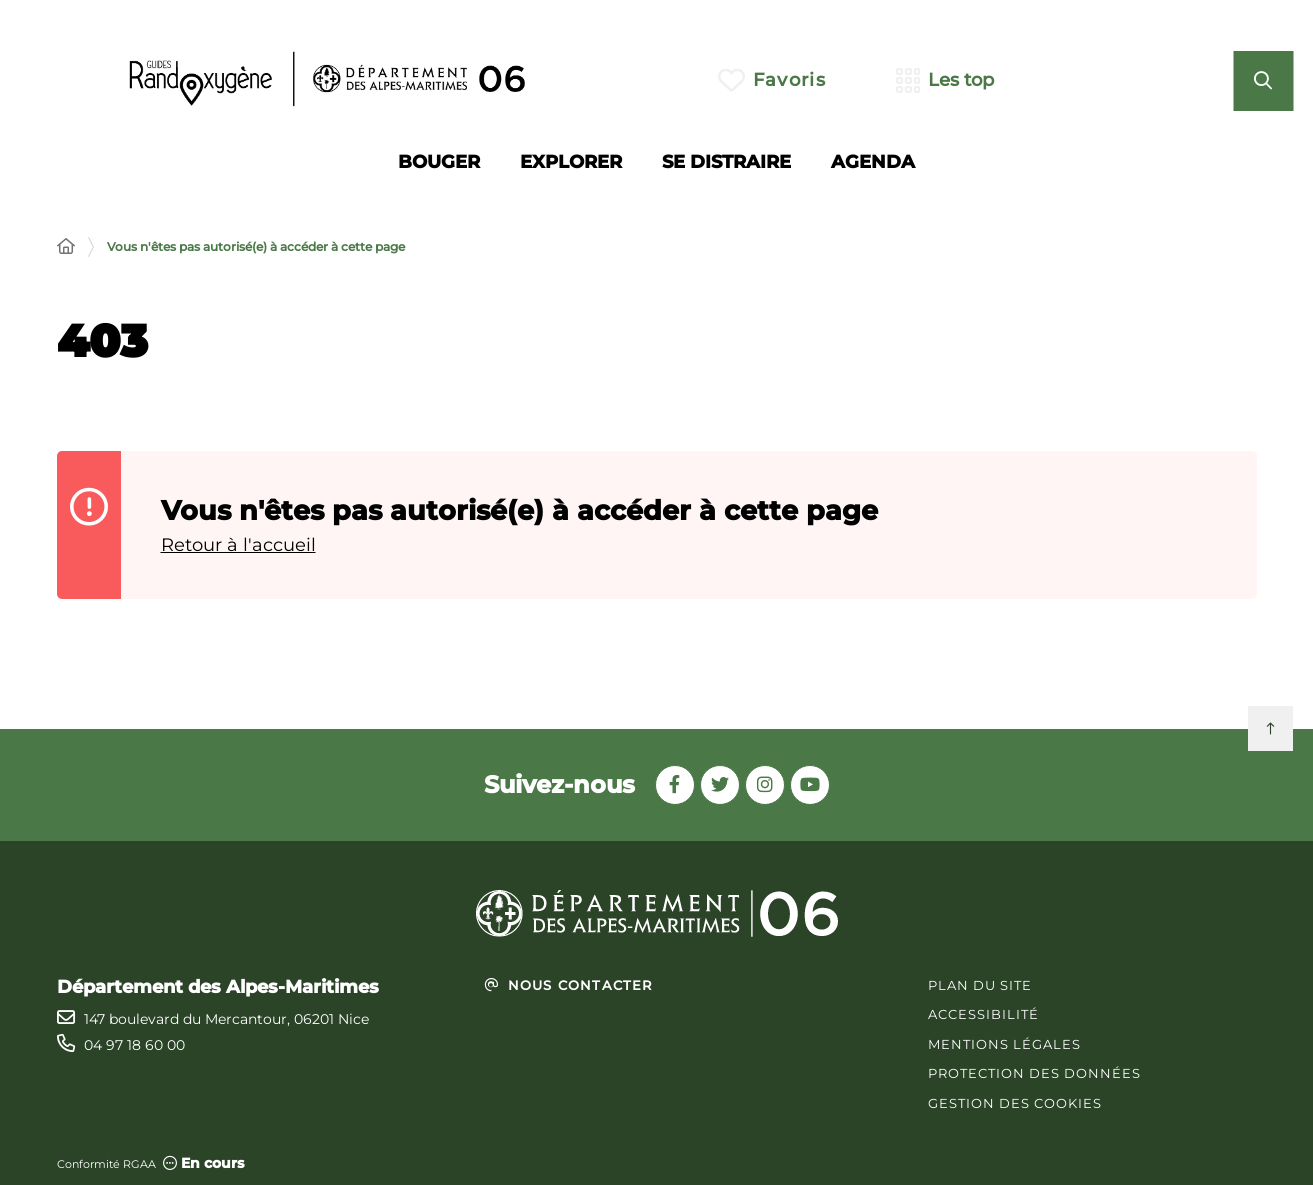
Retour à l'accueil (238, 545)
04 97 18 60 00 (134, 1045)
